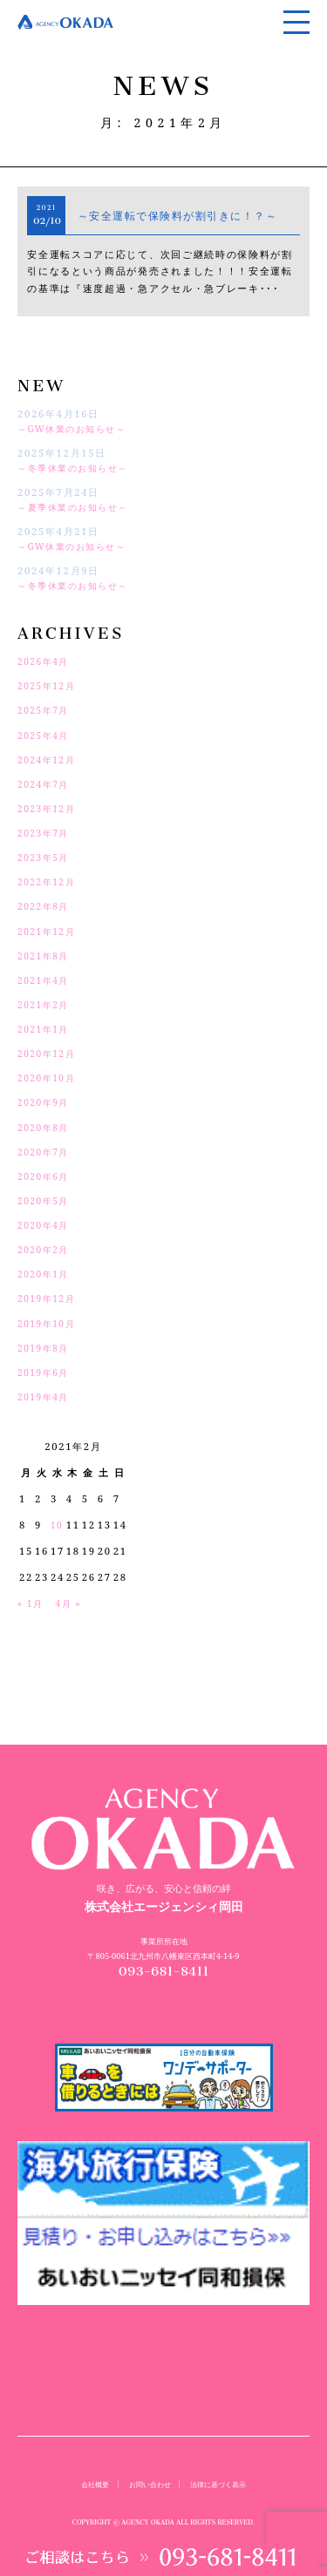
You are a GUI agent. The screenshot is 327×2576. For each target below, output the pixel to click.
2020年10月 (49, 1077)
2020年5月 (45, 1200)
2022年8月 (45, 905)
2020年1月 (45, 1273)
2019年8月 (45, 1347)
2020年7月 (45, 1151)
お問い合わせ (148, 2484)
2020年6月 (45, 1176)
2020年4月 (45, 1224)
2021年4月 (45, 979)
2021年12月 (49, 931)
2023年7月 (45, 832)
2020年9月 (45, 1101)
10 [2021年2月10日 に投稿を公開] (58, 1524)
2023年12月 (49, 808)
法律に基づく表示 (222, 2484)
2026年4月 (45, 661)
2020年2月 (45, 1249)
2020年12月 (49, 1053)
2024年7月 (45, 783)
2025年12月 (49, 685)
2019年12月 (49, 1298)
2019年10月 (49, 1323)
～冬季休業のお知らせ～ (78, 467)
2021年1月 (45, 1028)
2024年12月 (49, 759)
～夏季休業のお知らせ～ (78, 506)
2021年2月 (45, 1004)
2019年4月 (45, 1396)
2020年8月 (45, 1127)
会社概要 (89, 2484)
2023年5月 (45, 857)
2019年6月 (45, 1372)
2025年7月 (45, 709)
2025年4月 (45, 735)
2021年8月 (45, 955)
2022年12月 (49, 881)
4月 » (72, 1603)
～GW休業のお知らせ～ (77, 428)
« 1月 (31, 1603)
